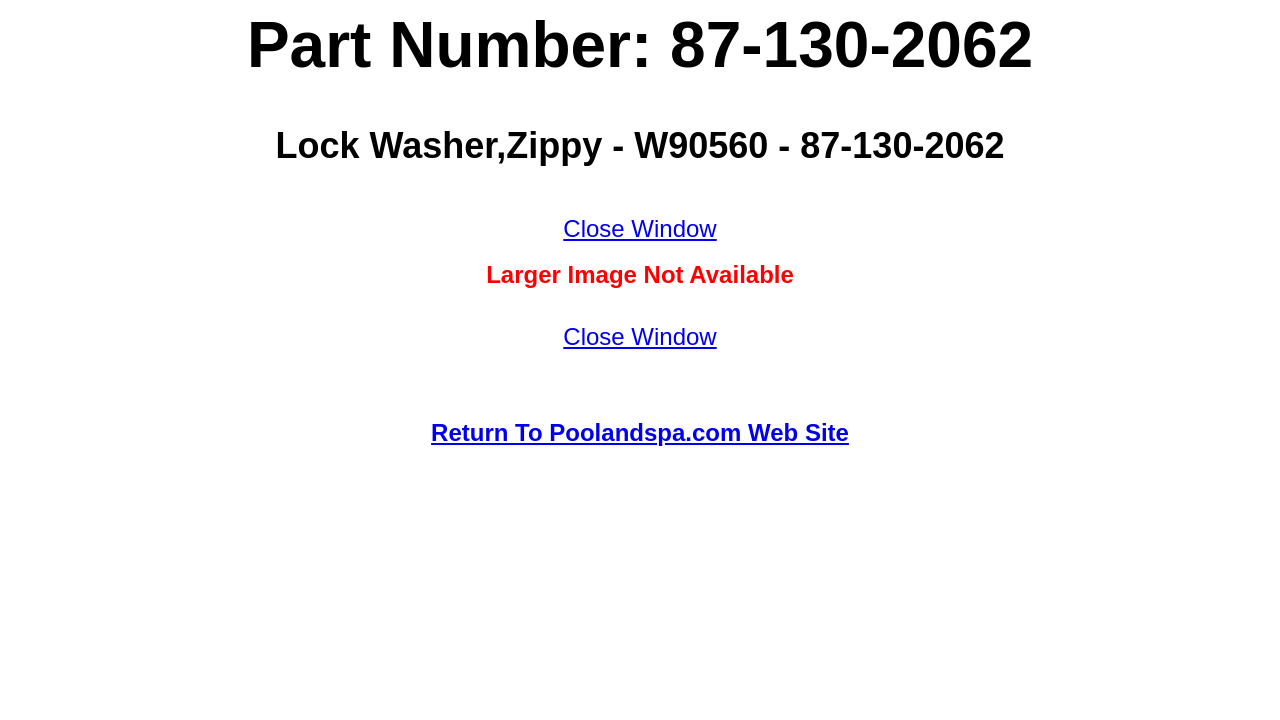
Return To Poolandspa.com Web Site (640, 432)
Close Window (639, 228)
